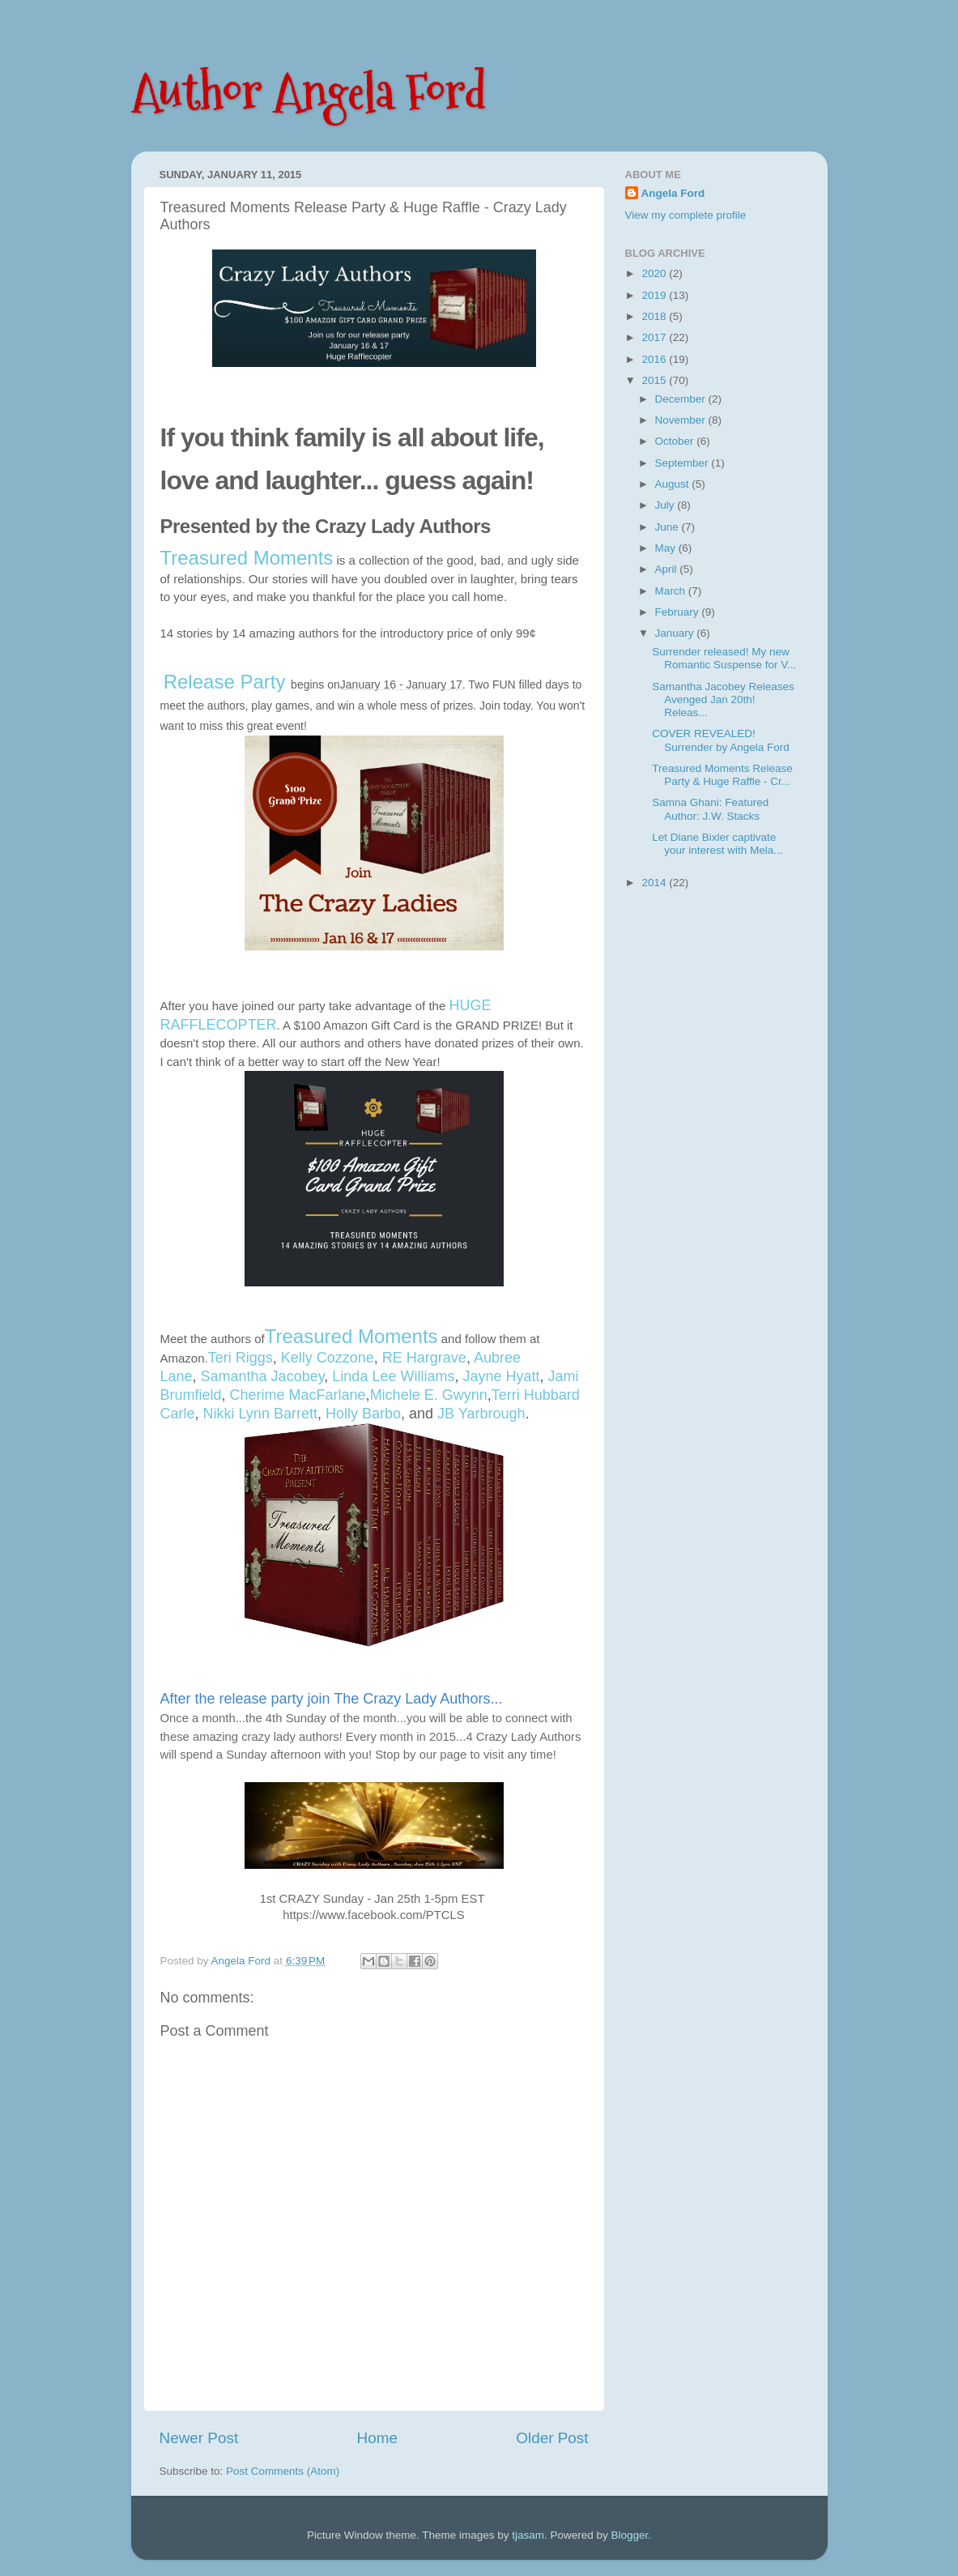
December (682, 399)
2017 (655, 337)
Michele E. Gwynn (429, 1395)
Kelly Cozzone (327, 1358)
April (667, 569)
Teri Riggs (240, 1358)
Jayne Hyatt (500, 1376)
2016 (655, 359)
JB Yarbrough (481, 1413)
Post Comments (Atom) (282, 2471)
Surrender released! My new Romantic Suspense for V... (724, 658)
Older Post (552, 2437)
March (671, 591)
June (668, 527)
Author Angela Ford (308, 92)
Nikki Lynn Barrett (260, 1413)
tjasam (528, 2535)
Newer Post (199, 2437)
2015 (655, 380)
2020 (655, 273)
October (676, 441)
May (667, 548)
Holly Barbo (363, 1413)
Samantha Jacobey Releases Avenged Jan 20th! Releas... (723, 699)
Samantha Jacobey (263, 1376)
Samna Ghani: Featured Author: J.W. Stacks (710, 808)
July (666, 505)
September (683, 463)
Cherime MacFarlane (298, 1395)
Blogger (630, 2535)
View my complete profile (686, 215)
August (673, 484)
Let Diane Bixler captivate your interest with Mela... (717, 843)
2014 (655, 882)
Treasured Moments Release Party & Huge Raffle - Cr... (722, 774)
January (676, 633)
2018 (655, 316)
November (682, 420)
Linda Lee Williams (393, 1376)
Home (377, 2437)
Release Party (225, 682)
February (678, 612)
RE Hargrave (424, 1358)
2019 (655, 295)
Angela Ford (673, 193)
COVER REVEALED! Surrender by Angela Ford (721, 740)
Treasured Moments (247, 558)
